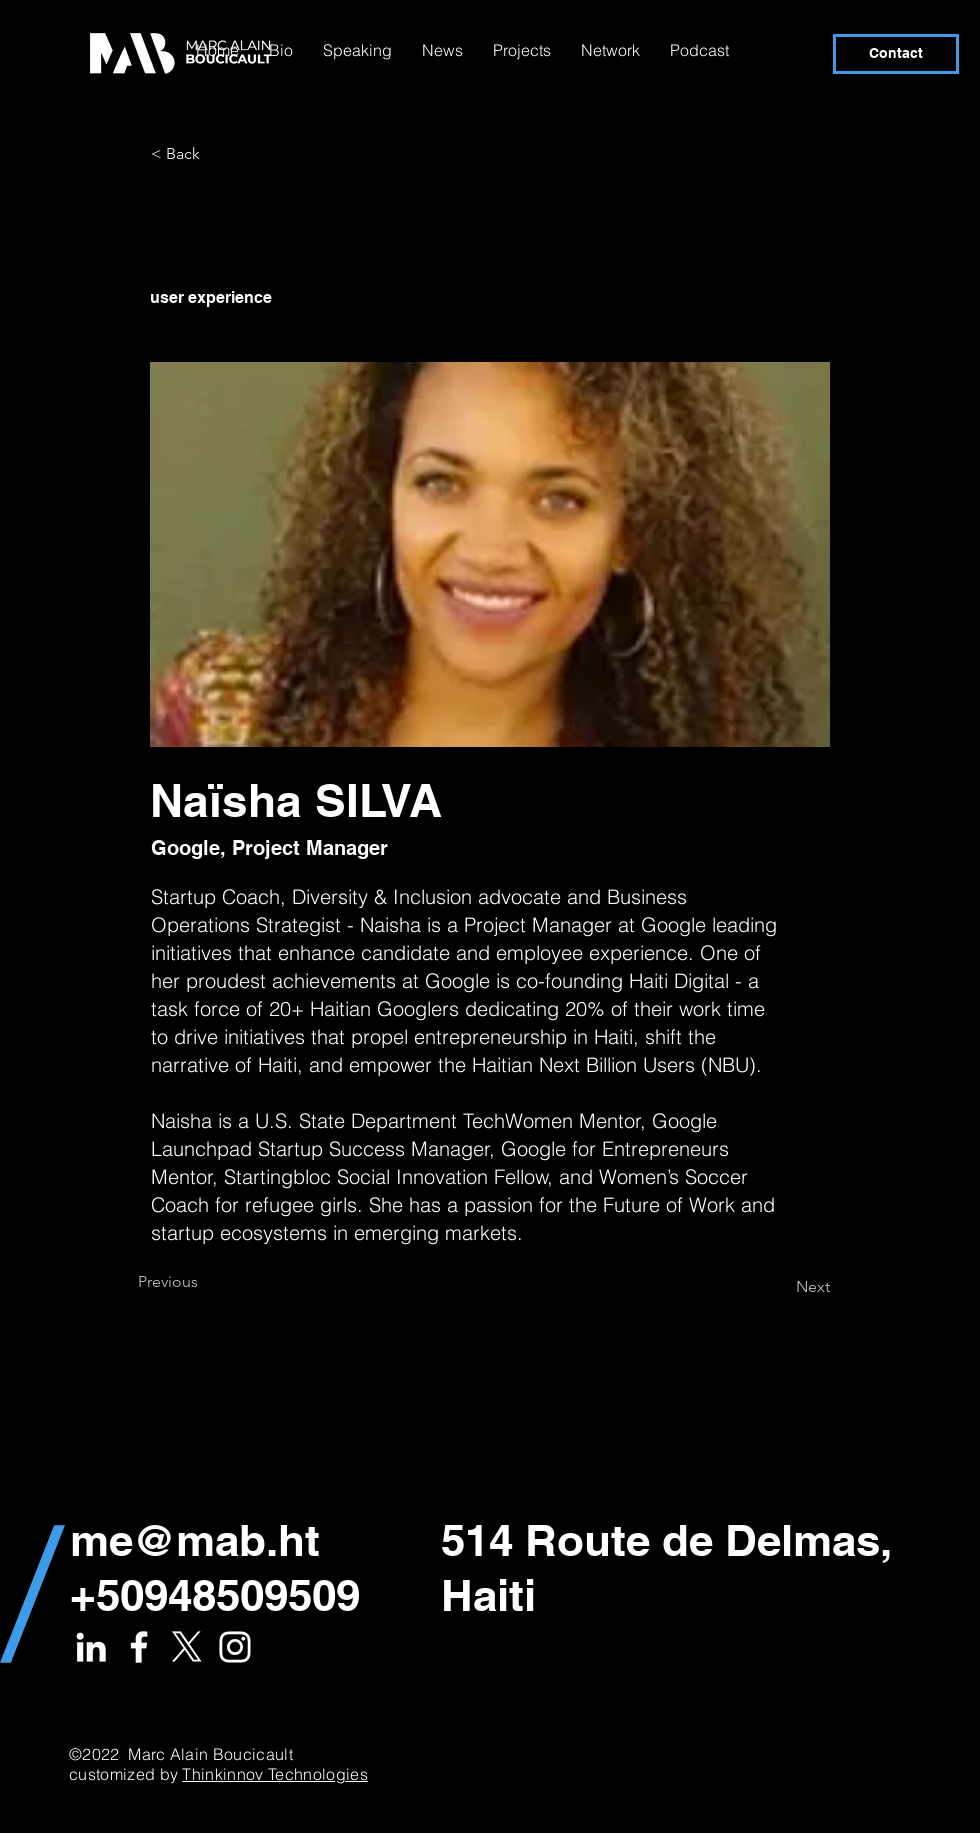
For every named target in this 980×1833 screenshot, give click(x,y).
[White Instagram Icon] (235, 1647)
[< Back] (217, 154)
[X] (187, 1647)
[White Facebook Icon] (139, 1647)
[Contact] (896, 54)
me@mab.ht (195, 1540)
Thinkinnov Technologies (274, 1774)
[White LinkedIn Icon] (91, 1647)
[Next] (780, 1287)
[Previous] (204, 1282)
